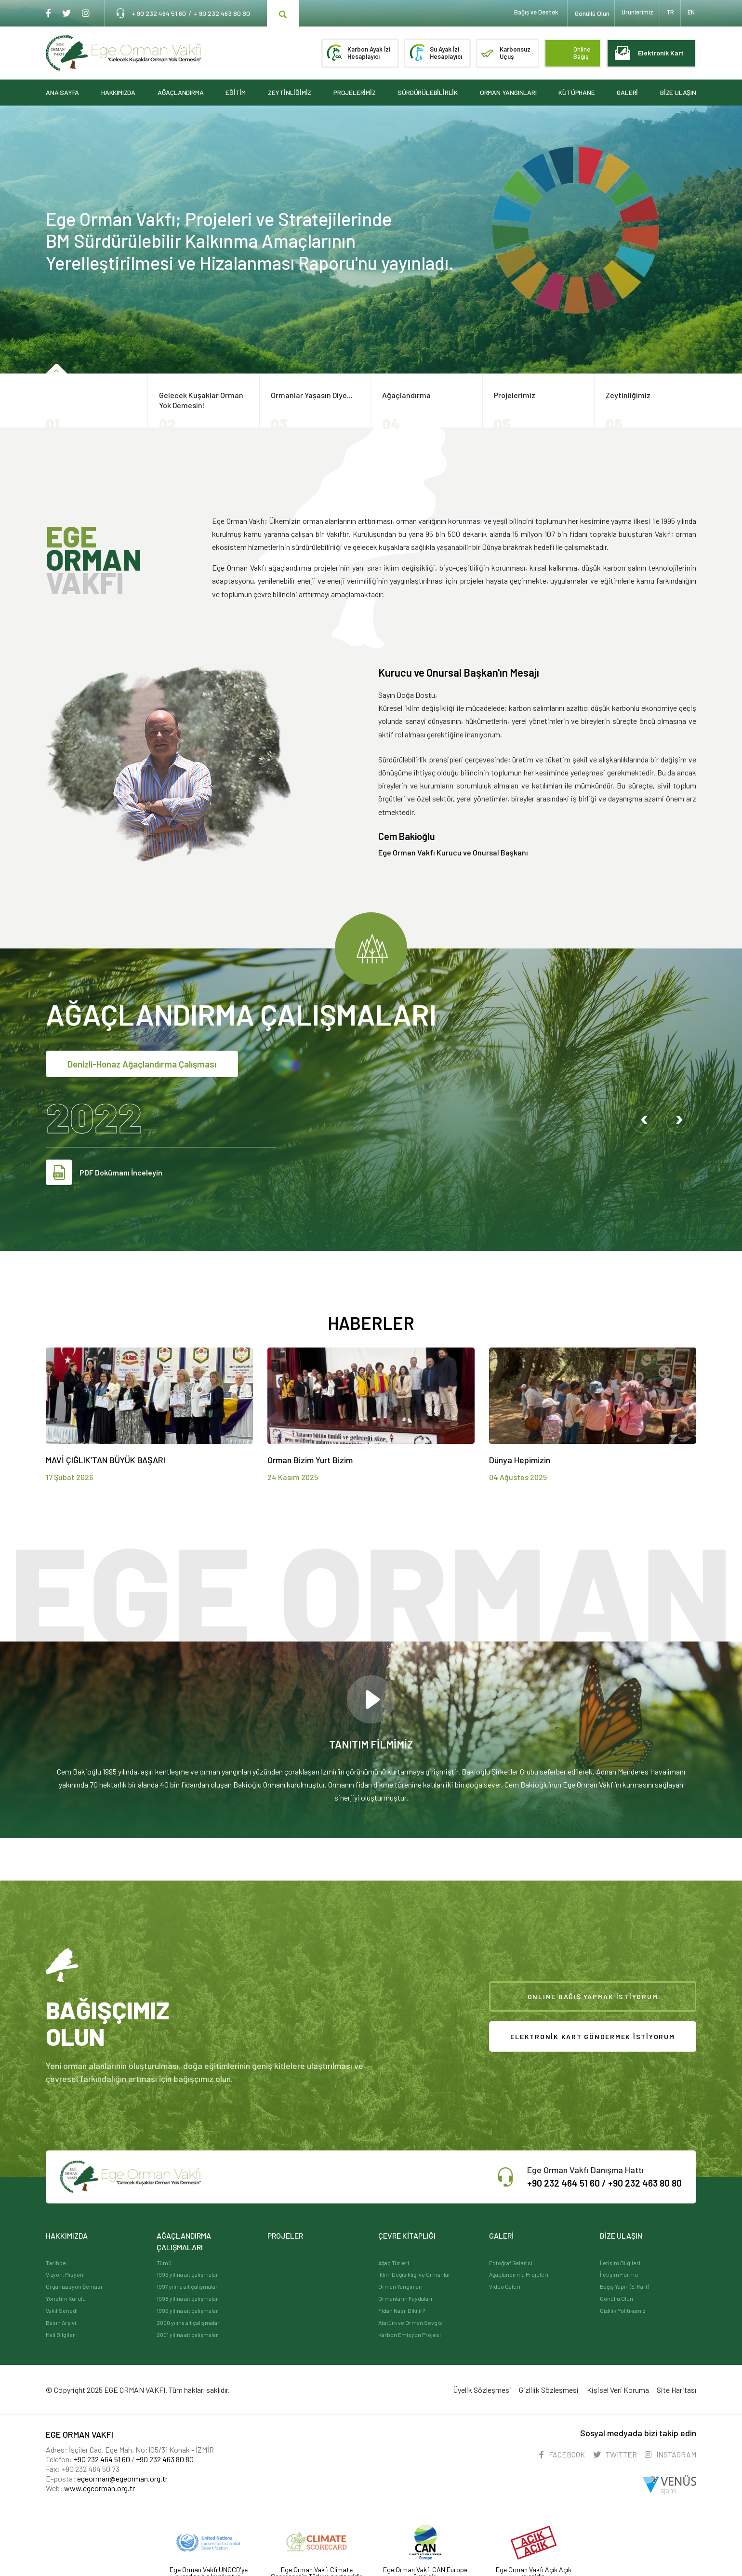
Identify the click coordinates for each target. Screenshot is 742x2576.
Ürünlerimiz (633, 13)
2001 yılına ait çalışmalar (187, 2334)
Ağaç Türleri (393, 2262)
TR (669, 13)
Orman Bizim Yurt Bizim (310, 1460)
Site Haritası (676, 2388)
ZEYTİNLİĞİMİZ (289, 94)
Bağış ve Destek (529, 13)
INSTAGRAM (670, 2451)
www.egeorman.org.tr (99, 2484)
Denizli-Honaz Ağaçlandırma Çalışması (147, 1063)
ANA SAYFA (62, 94)
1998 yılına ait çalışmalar (187, 2298)
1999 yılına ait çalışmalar (187, 2310)
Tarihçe (56, 2262)
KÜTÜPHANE (576, 94)
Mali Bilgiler (60, 2334)
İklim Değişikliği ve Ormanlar (414, 2274)
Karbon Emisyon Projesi (409, 2334)
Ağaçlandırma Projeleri (518, 2274)
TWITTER (611, 2451)
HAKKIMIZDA (118, 94)
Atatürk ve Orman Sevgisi (411, 2322)
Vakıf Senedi (62, 2310)
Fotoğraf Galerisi (510, 2262)
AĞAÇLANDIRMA (181, 94)
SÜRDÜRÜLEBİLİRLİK (428, 94)
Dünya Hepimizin (519, 1460)
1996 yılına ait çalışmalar (187, 2274)
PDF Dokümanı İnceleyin (104, 1172)
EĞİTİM (235, 94)
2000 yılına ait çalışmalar (188, 2322)
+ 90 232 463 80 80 (222, 13)
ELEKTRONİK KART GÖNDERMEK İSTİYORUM (592, 2036)
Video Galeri (504, 2286)
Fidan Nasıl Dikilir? (401, 2310)
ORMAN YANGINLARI (508, 94)
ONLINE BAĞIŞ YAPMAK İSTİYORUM (593, 1996)
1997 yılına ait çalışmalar (187, 2286)
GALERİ (627, 94)
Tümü (164, 2262)
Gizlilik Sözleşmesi (540, 2388)
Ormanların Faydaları (405, 2298)
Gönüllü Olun (616, 2298)
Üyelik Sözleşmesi (469, 2388)
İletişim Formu (619, 2274)
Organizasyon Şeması (74, 2286)
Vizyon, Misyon (64, 2274)
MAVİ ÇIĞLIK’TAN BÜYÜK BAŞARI (105, 1460)
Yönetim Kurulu (66, 2298)
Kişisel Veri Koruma (614, 2388)
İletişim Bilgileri (620, 2262)
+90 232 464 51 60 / (555, 2182)
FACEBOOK (554, 2451)
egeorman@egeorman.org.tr (122, 2475)
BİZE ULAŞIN (678, 94)
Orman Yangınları (400, 2286)
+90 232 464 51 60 (102, 2455)
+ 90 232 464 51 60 (159, 13)
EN (692, 13)
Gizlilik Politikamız (622, 2310)
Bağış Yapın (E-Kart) (624, 2286)
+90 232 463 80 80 (640, 2182)
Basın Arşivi (61, 2322)
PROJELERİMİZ (354, 94)
